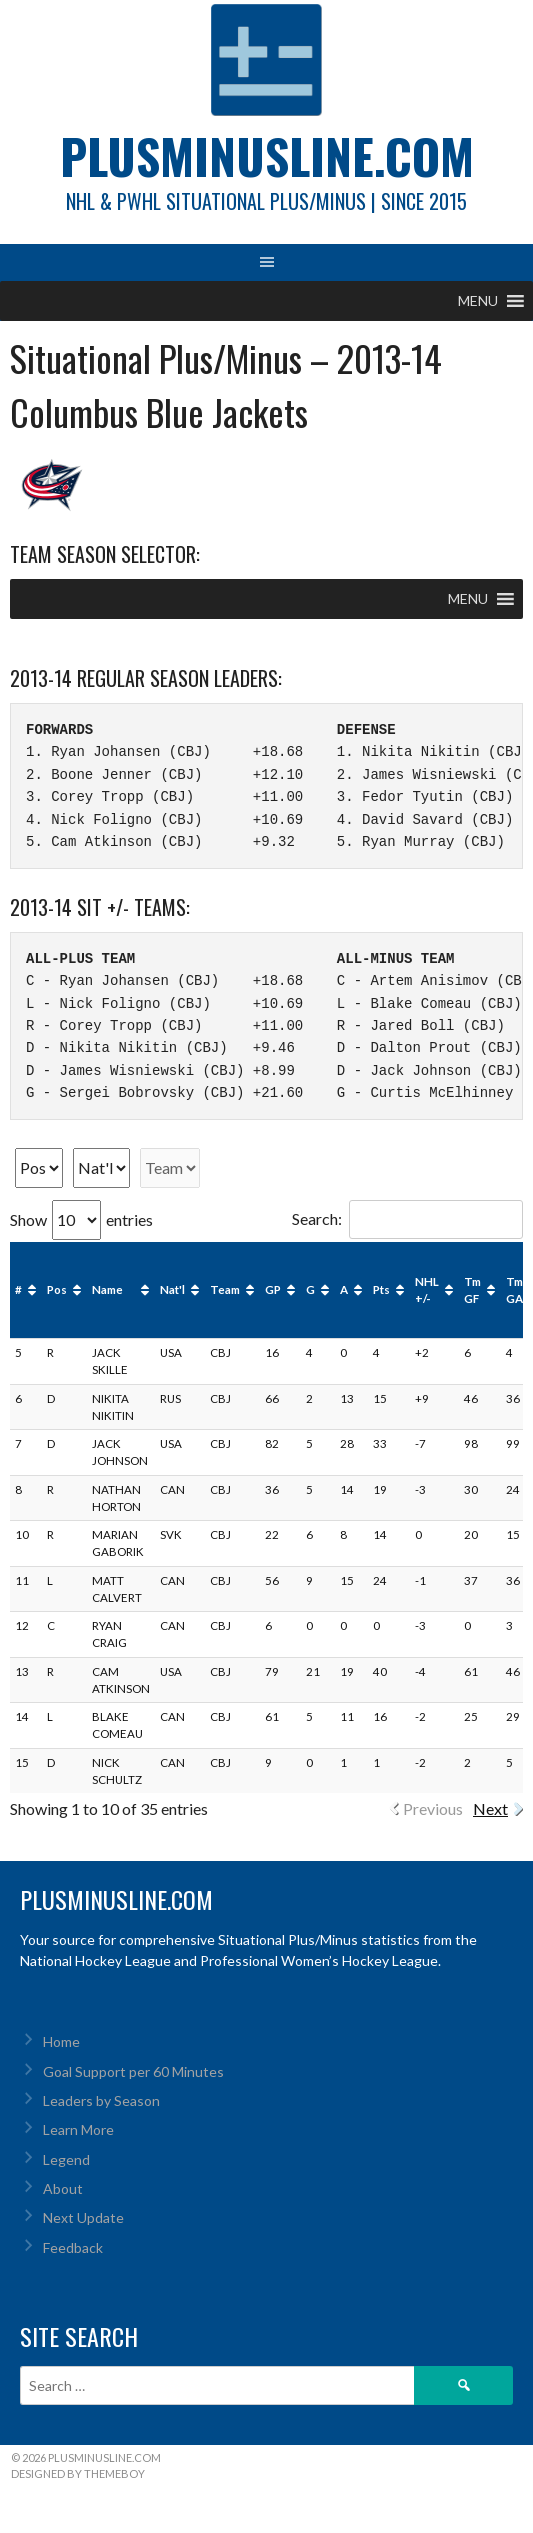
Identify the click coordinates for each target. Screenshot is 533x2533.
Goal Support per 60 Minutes (133, 2071)
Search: (407, 1218)
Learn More (78, 2129)
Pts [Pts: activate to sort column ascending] (381, 1289)
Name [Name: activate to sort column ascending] (107, 1289)
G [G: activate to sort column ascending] (310, 1289)
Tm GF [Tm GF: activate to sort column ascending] (472, 1290)
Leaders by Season (101, 2100)
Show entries (81, 1219)
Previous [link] (433, 1808)
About (63, 2188)
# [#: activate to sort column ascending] (18, 1289)
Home (61, 2041)
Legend (66, 2159)
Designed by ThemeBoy (78, 2473)
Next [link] (490, 1808)
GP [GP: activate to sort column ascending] (273, 1289)
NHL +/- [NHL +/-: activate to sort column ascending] (427, 1290)
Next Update (83, 2217)
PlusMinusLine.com (267, 155)
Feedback (73, 2247)
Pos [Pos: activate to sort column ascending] (57, 1289)
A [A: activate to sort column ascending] (344, 1289)
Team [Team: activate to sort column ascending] (225, 1289)
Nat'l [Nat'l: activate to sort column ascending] (172, 1289)
